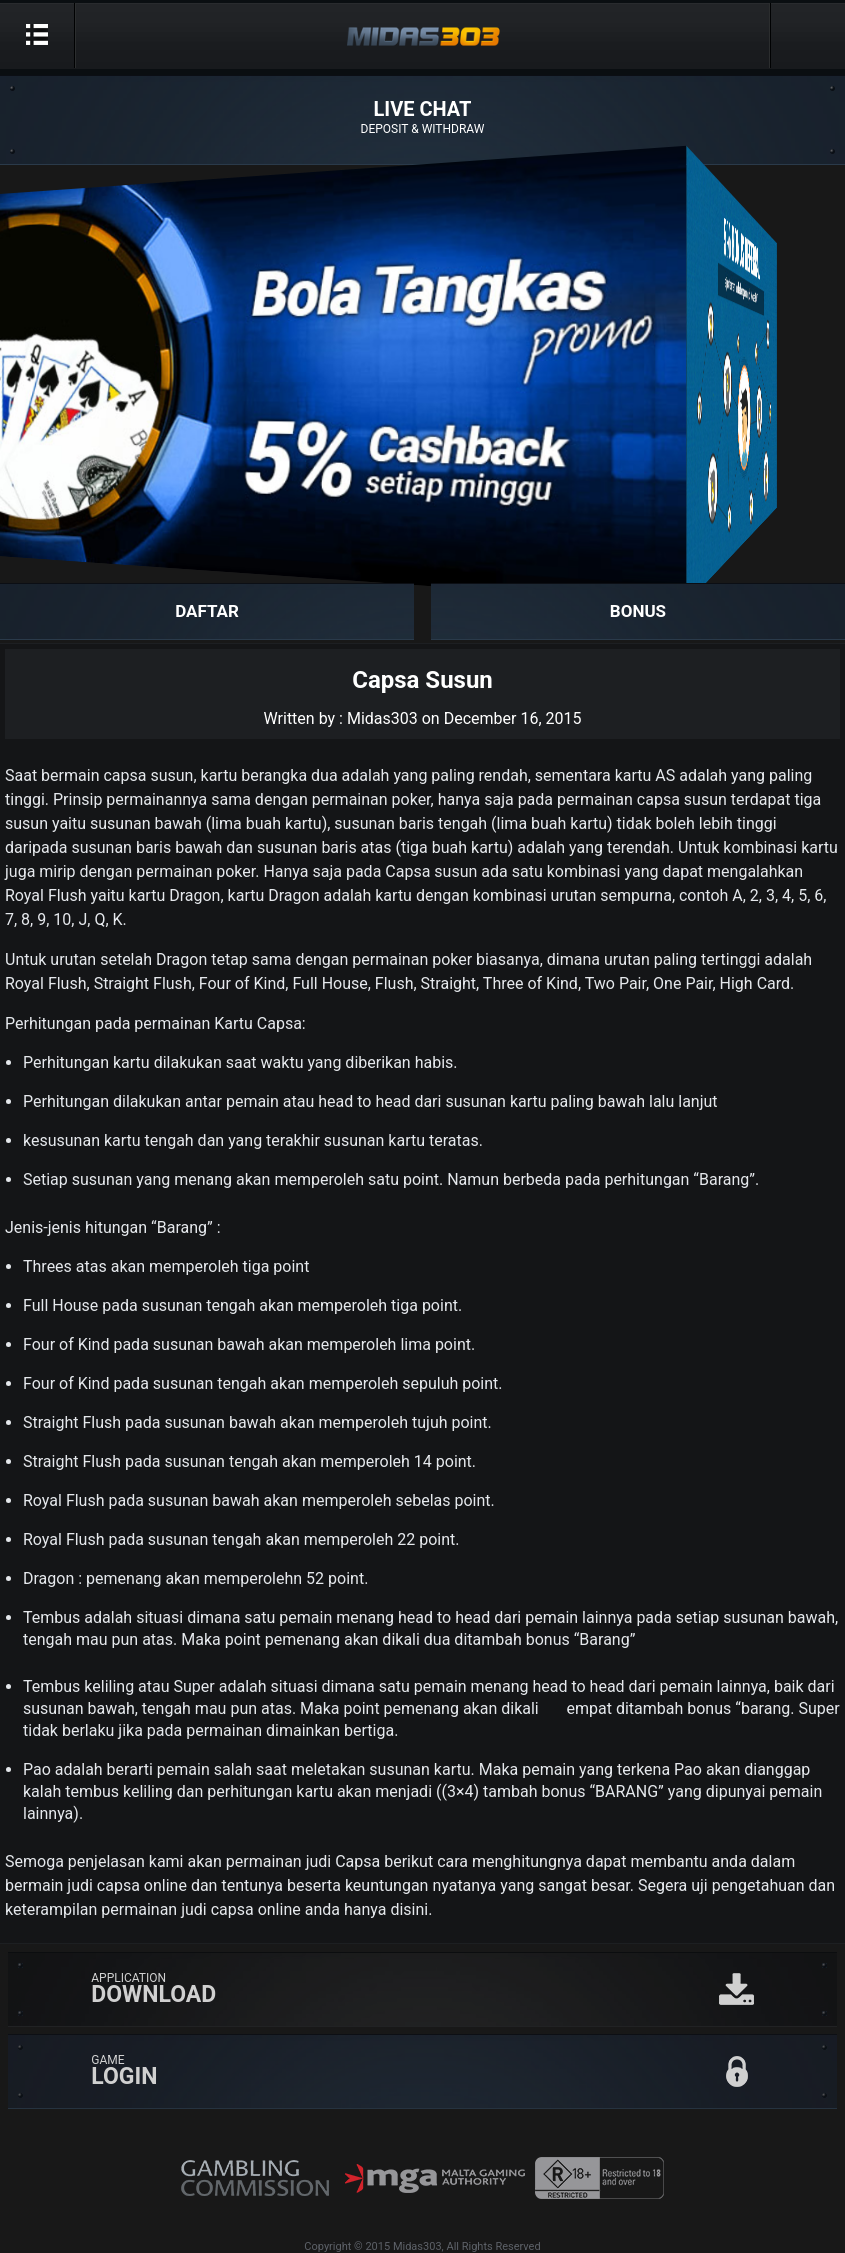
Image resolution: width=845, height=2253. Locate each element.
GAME (463, 2071)
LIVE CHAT (422, 118)
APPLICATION (463, 1989)
